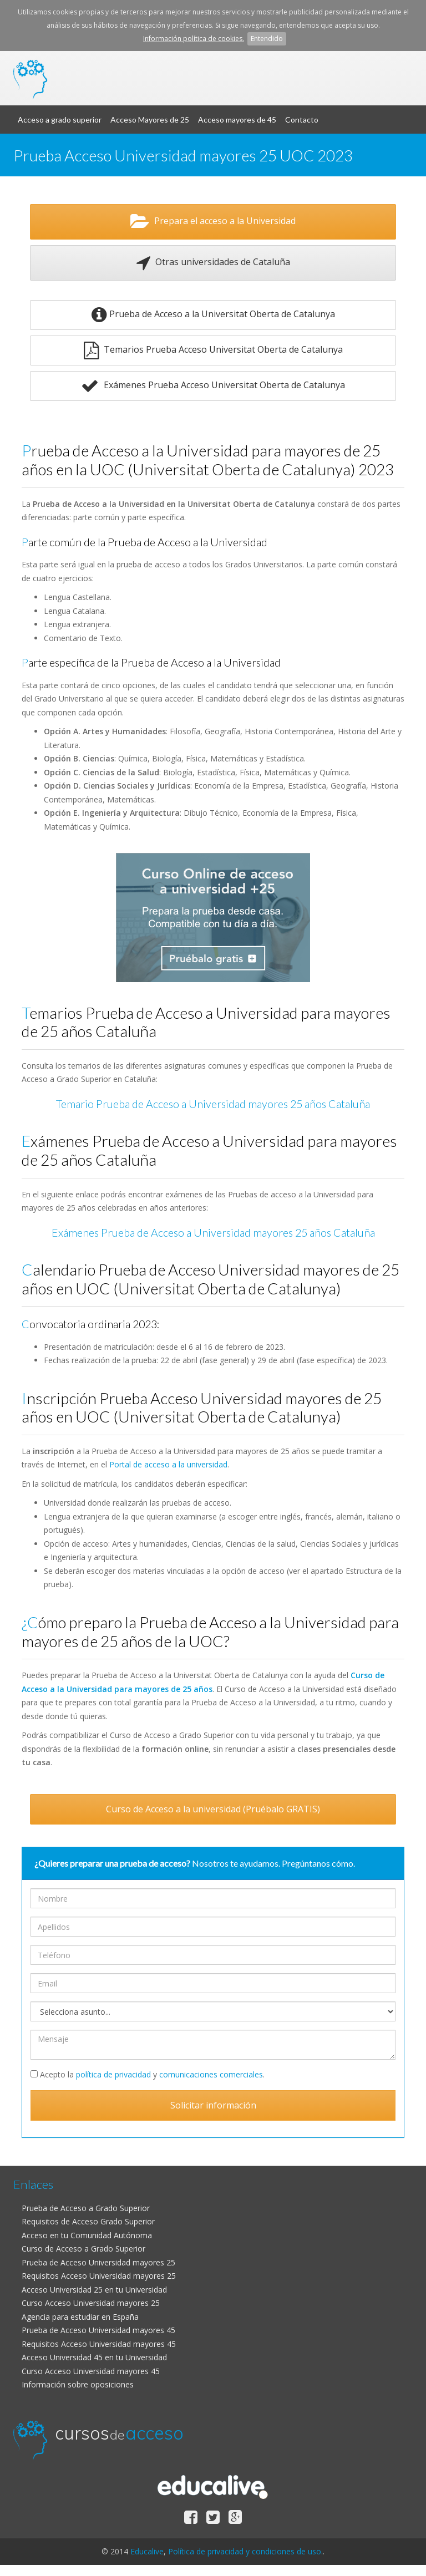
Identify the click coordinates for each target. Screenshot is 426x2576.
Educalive (147, 2551)
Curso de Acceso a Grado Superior (83, 2248)
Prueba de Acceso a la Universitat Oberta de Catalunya (213, 315)
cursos (119, 70)
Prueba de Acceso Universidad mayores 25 (98, 2262)
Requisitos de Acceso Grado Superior (88, 2221)
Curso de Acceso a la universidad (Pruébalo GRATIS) (213, 1809)
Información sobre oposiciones (78, 2384)
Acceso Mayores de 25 (149, 119)
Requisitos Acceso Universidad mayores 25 (99, 2275)
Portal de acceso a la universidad (168, 1464)
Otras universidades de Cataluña (213, 263)
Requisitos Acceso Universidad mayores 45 (99, 2344)
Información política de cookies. (193, 38)
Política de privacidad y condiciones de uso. (245, 2551)
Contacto (301, 119)
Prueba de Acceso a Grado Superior (86, 2208)
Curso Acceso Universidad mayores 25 (91, 2303)
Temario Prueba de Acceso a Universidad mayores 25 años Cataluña (213, 1104)
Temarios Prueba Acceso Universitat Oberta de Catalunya (213, 350)
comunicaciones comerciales (211, 2074)
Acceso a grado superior (60, 119)
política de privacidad (113, 2074)
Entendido (267, 38)
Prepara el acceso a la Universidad (213, 222)
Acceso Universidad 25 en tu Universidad (94, 2289)
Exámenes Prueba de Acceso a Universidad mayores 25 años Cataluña (213, 1232)
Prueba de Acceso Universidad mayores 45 (98, 2330)
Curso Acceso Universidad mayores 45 (91, 2371)
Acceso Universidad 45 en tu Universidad (94, 2357)
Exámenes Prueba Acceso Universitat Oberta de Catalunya (213, 386)
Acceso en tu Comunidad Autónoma (87, 2235)
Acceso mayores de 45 (237, 119)
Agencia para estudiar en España (80, 2316)
